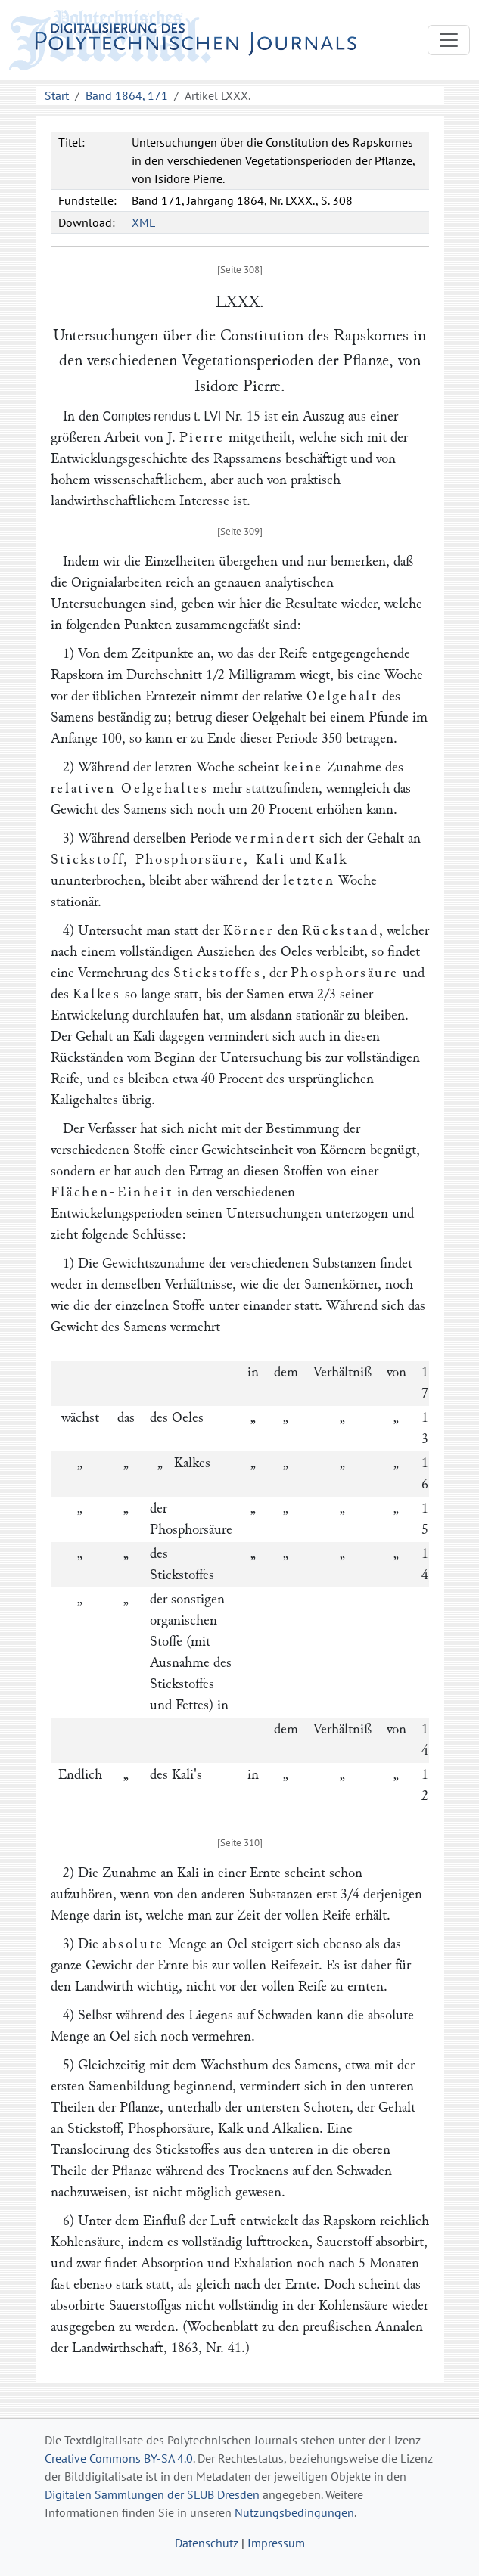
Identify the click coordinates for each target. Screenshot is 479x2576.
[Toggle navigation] (449, 40)
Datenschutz (206, 2542)
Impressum (276, 2542)
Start (57, 95)
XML (143, 222)
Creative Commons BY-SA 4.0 (119, 2458)
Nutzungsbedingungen (294, 2512)
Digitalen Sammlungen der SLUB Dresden (152, 2494)
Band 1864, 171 (127, 95)
